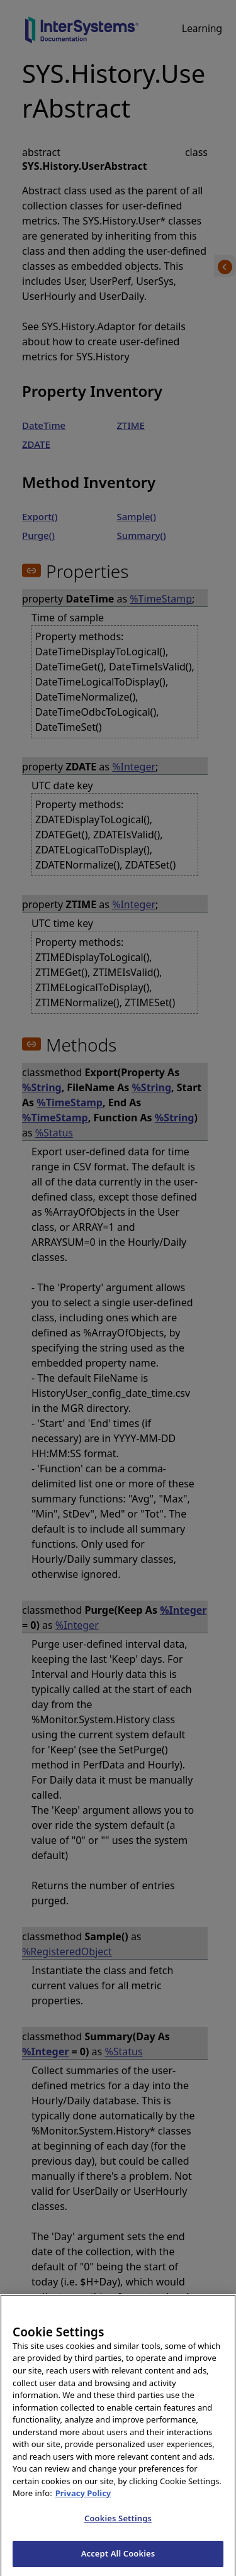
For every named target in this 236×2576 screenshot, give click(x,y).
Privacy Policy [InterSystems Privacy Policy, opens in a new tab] (83, 2506)
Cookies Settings (118, 2531)
